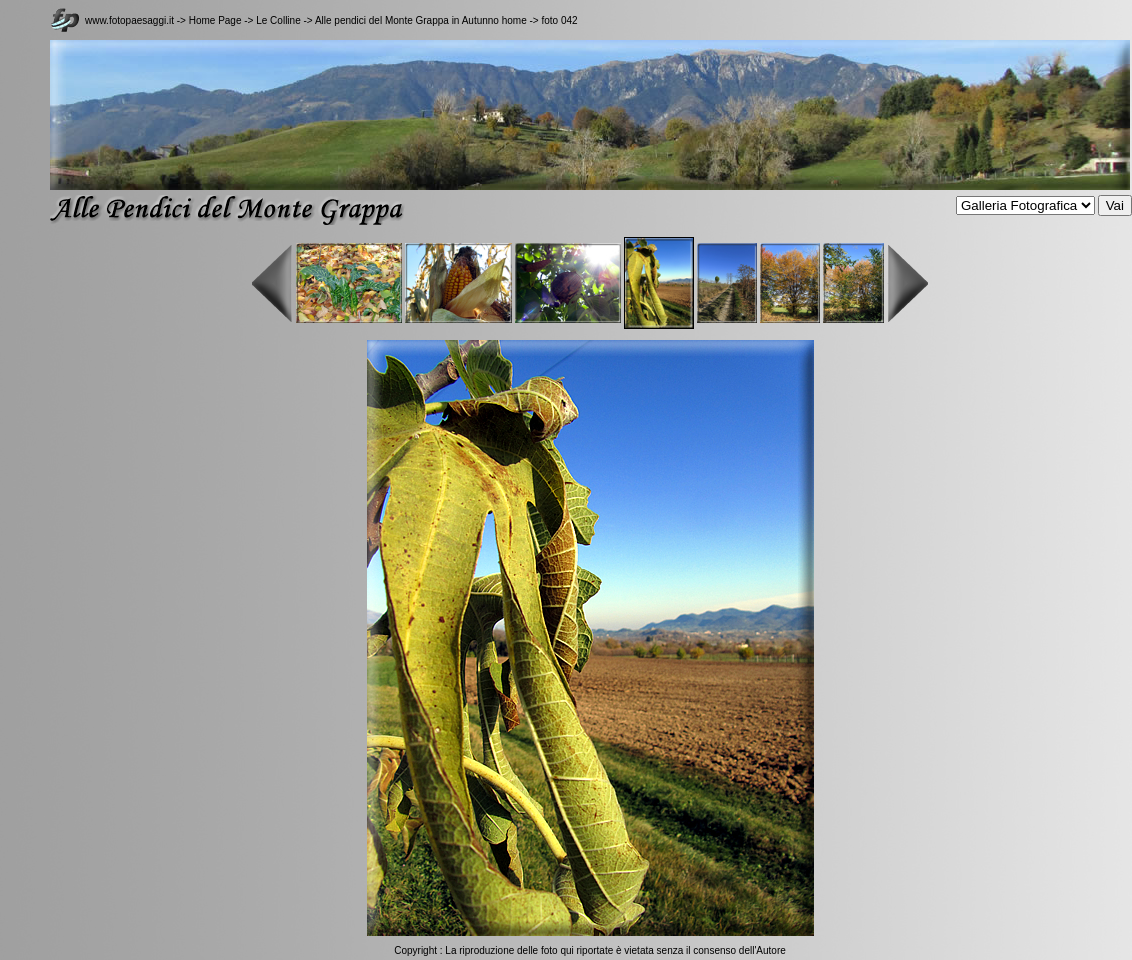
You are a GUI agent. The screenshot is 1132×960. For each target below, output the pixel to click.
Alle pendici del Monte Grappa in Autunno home (421, 20)
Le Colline (279, 20)
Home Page (215, 20)
